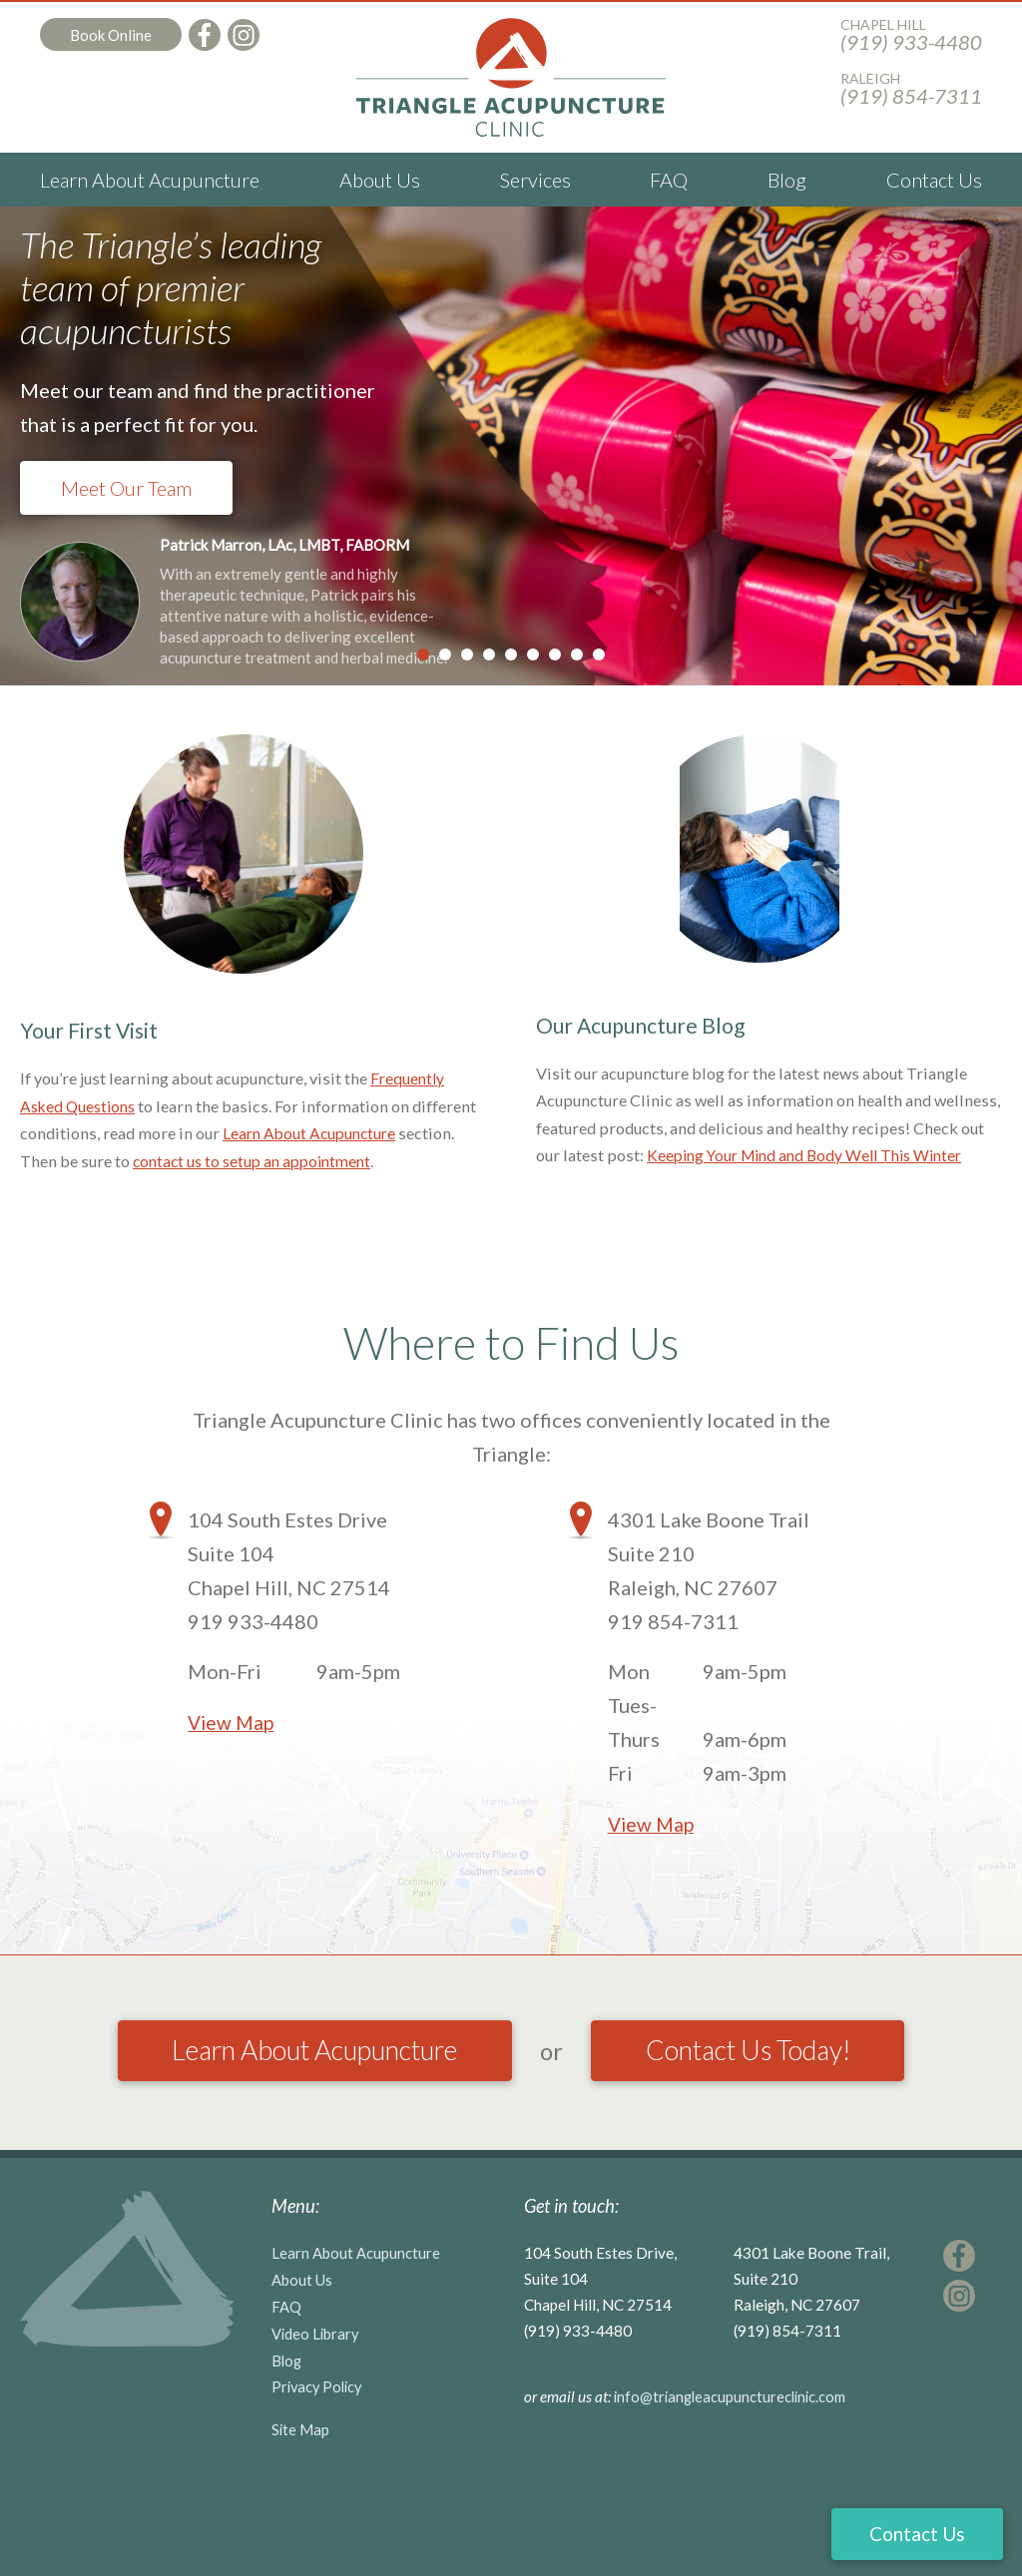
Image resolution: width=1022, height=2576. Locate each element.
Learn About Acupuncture (149, 180)
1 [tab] (423, 654)
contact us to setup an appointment (258, 1160)
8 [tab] (577, 654)
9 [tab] (599, 654)
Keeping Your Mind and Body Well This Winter (814, 1160)
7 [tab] (555, 654)
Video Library (316, 2389)
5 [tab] (511, 654)
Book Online (111, 35)
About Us (379, 180)
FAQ (669, 180)
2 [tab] (445, 654)
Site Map (300, 2483)
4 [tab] (489, 654)
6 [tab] (533, 654)
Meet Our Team (126, 488)
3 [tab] (467, 654)
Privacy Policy (319, 2441)
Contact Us (934, 180)
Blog (786, 180)
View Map (232, 1722)
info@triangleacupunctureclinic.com (734, 2456)
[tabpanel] (511, 446)
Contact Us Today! (511, 2113)
